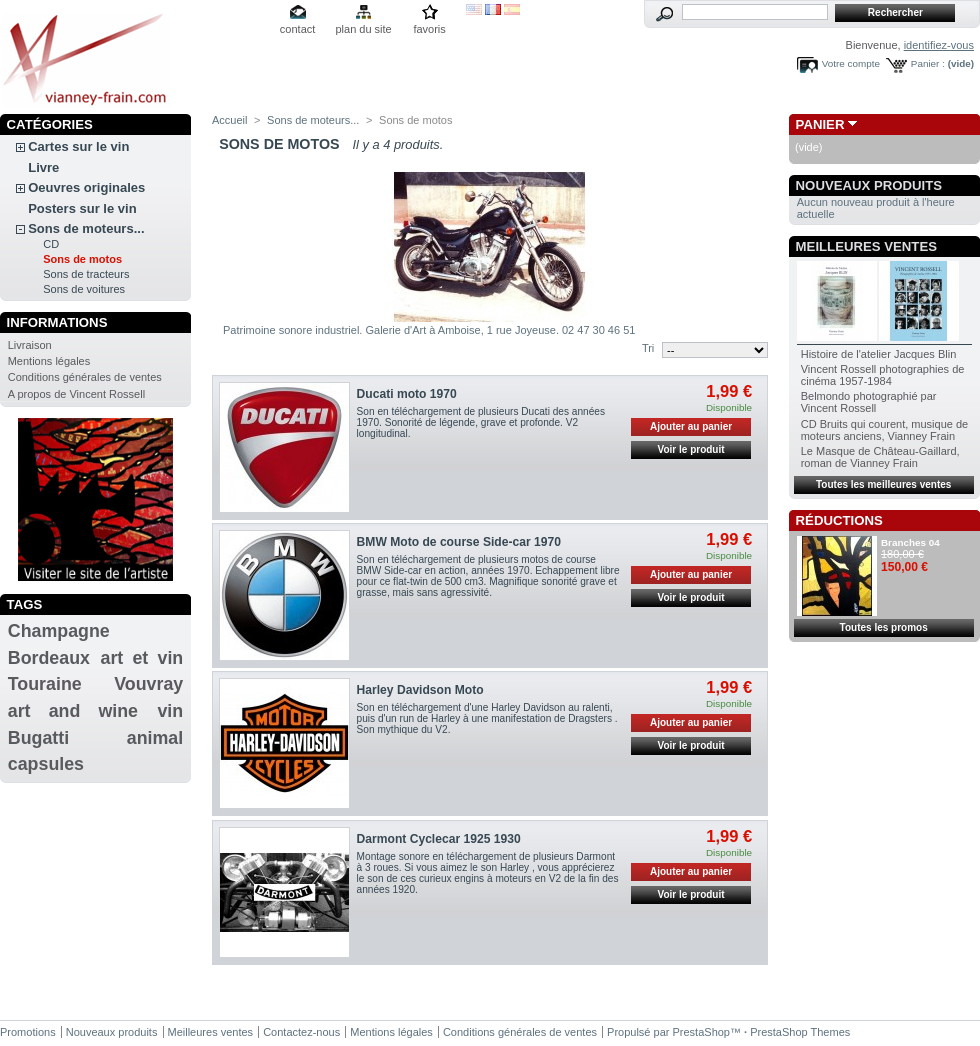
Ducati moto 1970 (407, 394)
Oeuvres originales (86, 187)
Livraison (30, 345)
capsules (46, 764)
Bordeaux (49, 658)
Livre (43, 167)
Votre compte (851, 63)
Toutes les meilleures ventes (883, 484)
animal (155, 738)
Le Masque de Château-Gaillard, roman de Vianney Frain (880, 457)
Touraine (45, 684)
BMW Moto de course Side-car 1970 (459, 542)
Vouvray (148, 684)
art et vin (142, 658)
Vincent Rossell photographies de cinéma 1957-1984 (883, 375)
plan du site (363, 29)
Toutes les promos (884, 627)
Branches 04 (910, 542)
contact (297, 29)
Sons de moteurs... (86, 228)
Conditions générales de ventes (85, 377)
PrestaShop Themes (800, 1032)
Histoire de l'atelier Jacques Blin (879, 354)
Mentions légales (49, 361)
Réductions (839, 520)
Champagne (59, 631)
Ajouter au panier (691, 426)
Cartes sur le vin (78, 146)
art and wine (73, 711)
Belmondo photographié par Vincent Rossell (869, 402)
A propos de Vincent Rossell (76, 394)
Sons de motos (82, 259)
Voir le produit (691, 449)
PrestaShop (701, 1032)
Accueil (229, 120)
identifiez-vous (939, 45)
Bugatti (38, 738)
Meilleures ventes (866, 246)
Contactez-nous (301, 1032)
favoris (429, 29)
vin (170, 711)
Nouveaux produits (869, 185)
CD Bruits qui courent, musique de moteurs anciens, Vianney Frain (885, 430)
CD (51, 244)
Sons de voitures (84, 289)
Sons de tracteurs (86, 274)
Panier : (928, 63)
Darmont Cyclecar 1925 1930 (439, 839)
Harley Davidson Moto (420, 690)
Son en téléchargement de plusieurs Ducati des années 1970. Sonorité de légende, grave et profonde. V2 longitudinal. (481, 422)
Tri (648, 348)
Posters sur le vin (82, 208)
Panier (820, 124)
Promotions (28, 1032)
